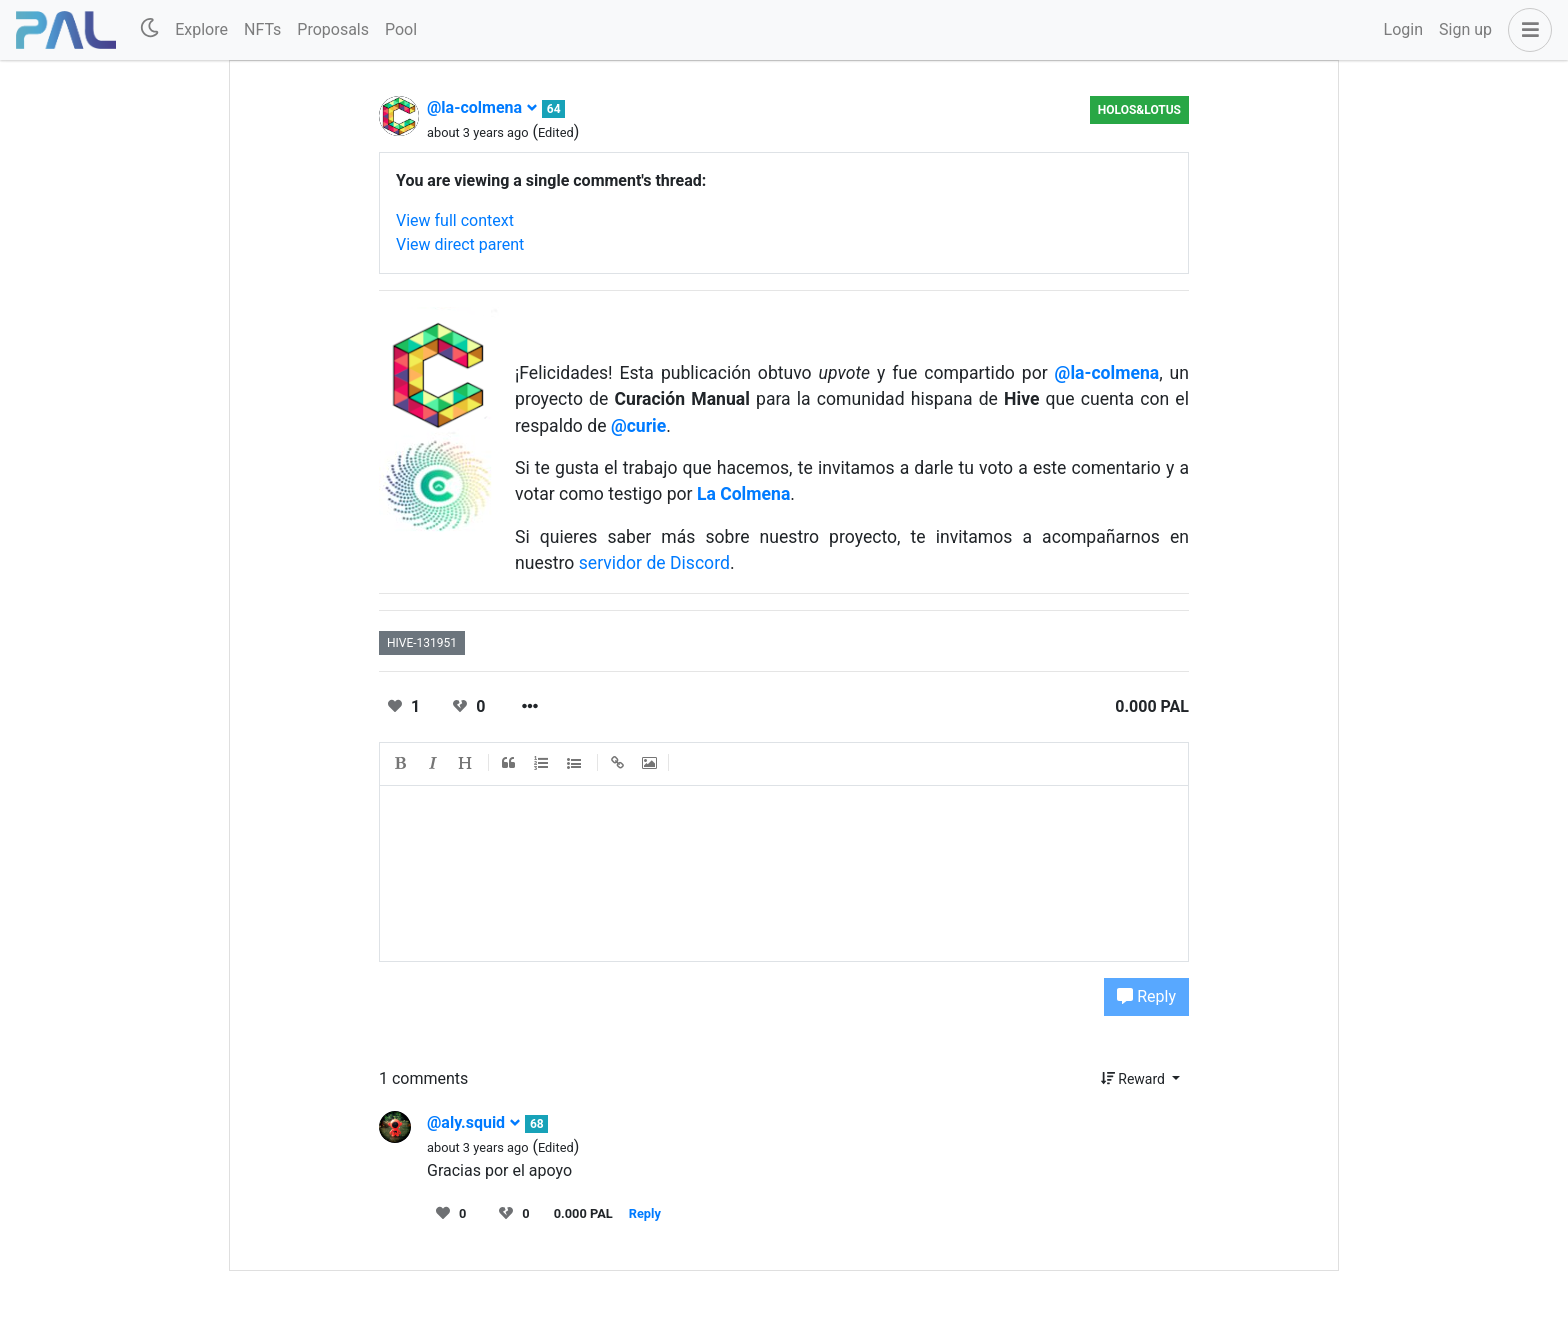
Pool (401, 29)
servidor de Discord (654, 563)
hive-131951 (422, 643)
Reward (1135, 1079)
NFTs (262, 29)
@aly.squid (474, 1122)
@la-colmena (482, 107)
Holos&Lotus (1139, 110)
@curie (638, 426)
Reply (1146, 996)
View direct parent (460, 244)
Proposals (333, 29)
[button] (1526, 30)
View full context (455, 220)
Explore (201, 29)
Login (1403, 29)
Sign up (1465, 29)
